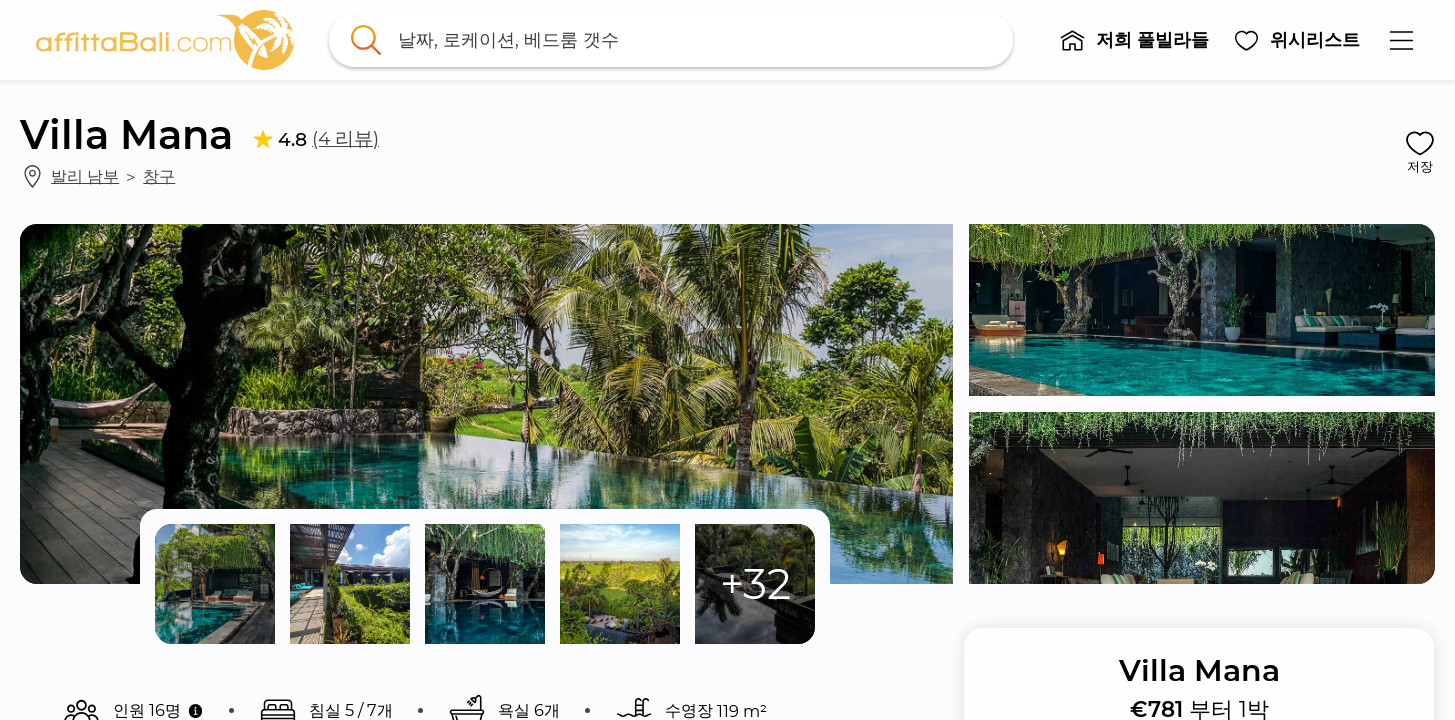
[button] (1135, 40)
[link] (165, 40)
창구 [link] (159, 176)
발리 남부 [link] (85, 176)
